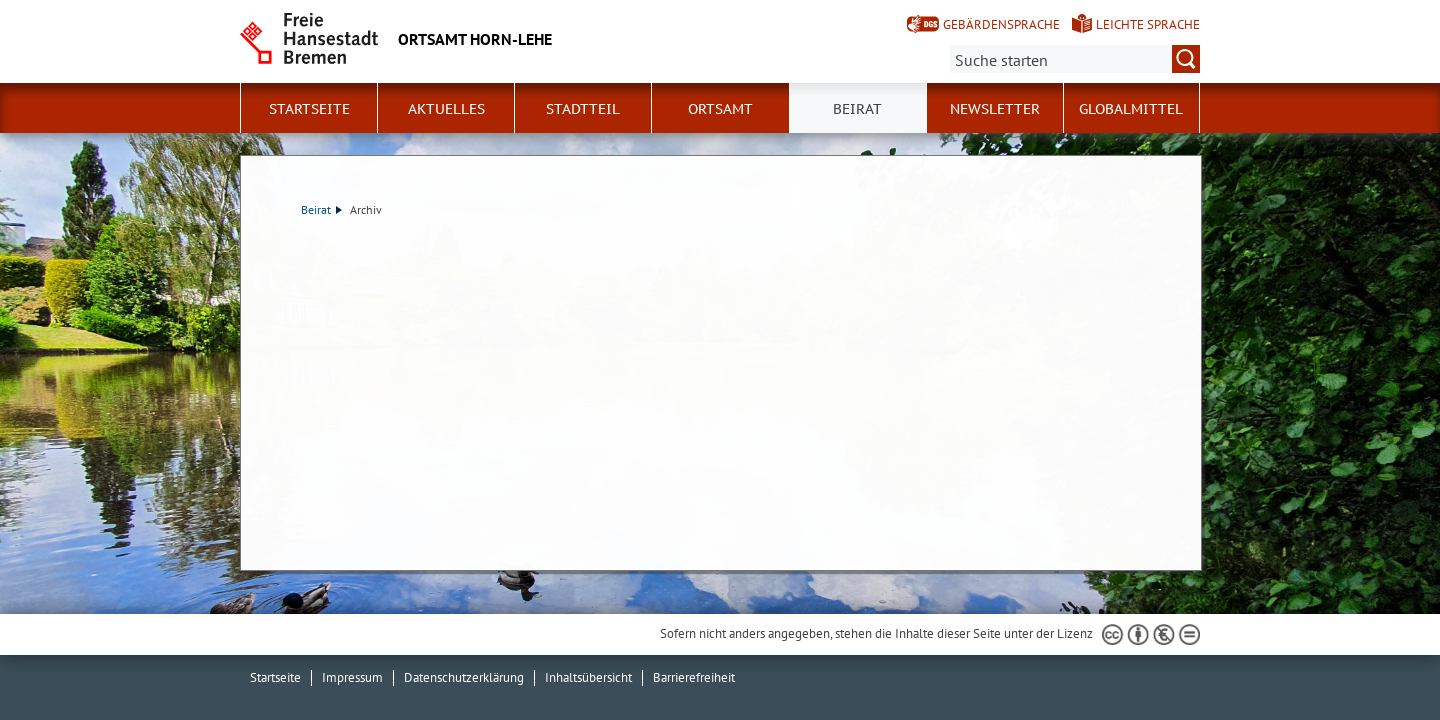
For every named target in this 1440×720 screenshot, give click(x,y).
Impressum (352, 677)
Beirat (321, 209)
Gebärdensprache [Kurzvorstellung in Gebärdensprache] (1001, 24)
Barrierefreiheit (694, 677)
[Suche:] (1075, 59)
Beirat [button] (857, 109)
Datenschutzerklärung (464, 677)
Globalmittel (1131, 109)
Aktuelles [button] (446, 109)
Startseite (309, 109)
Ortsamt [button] (720, 109)
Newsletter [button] (995, 109)
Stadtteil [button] (583, 109)
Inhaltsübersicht (588, 677)
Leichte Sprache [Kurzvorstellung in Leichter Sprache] (1148, 24)
